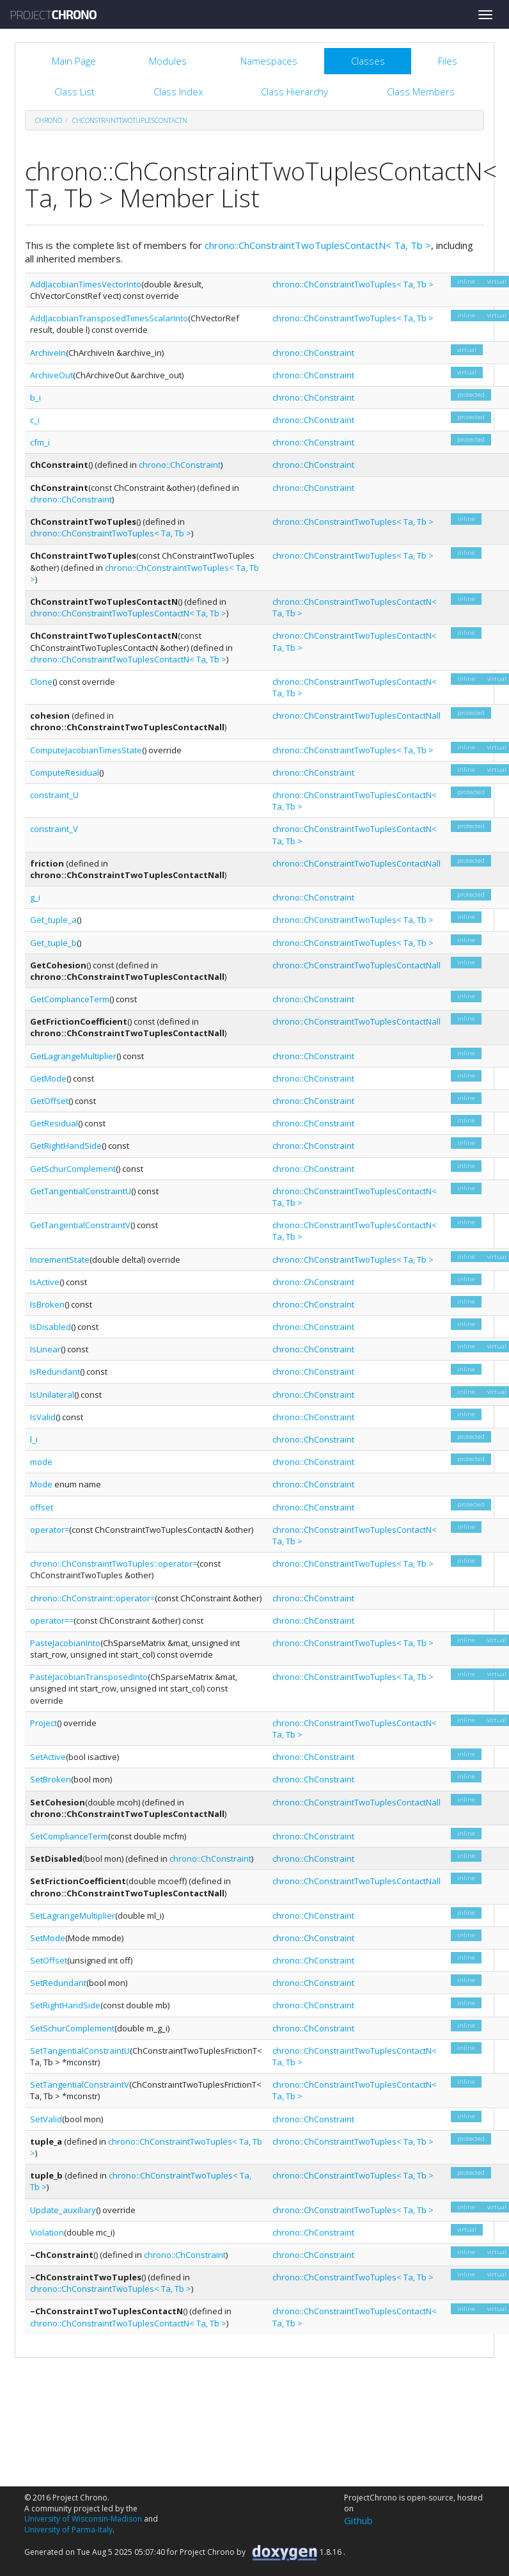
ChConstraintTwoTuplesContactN (129, 120)
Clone (41, 681)
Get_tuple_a (53, 919)
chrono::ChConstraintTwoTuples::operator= (113, 1563)
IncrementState (60, 1259)
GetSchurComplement (73, 1168)
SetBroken (50, 1779)
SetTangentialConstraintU (80, 2050)
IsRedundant (55, 1371)
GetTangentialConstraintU (80, 1191)
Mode (41, 1484)
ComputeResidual (64, 772)
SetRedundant (58, 1982)
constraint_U (54, 795)
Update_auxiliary (63, 2210)
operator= (49, 1529)
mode (41, 1462)
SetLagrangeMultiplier (72, 1915)
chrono (48, 120)
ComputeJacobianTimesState (86, 750)
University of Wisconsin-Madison (83, 2518)
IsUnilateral (52, 1394)
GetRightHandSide (66, 1145)
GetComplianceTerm (69, 999)
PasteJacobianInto (65, 1643)
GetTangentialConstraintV (80, 1225)
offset (41, 1507)
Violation (47, 2232)
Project (43, 1723)
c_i (35, 420)
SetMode (47, 1938)
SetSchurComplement (72, 2028)
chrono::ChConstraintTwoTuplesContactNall (356, 715)
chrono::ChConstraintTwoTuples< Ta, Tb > (353, 284)
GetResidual (54, 1123)
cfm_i (40, 442)
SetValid (46, 2119)
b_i (35, 397)
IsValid (43, 1417)
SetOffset (48, 1960)
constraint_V (54, 829)
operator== (52, 1620)
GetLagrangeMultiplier (73, 1056)
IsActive (44, 1282)
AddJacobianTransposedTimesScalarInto (109, 318)
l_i (34, 1439)
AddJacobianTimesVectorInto (85, 284)
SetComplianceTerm (69, 1836)
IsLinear (45, 1349)
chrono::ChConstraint (313, 352)
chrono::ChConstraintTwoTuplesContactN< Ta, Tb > (318, 245)
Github (358, 2520)
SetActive (48, 1757)
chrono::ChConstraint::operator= (92, 1598)
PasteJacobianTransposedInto (89, 1677)
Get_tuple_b (53, 942)
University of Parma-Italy (68, 2529)
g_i (35, 897)
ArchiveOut (51, 375)
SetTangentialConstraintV (79, 2084)
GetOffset (49, 1101)
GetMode (48, 1078)
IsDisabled (50, 1326)
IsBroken (47, 1304)
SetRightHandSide (65, 2005)
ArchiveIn (48, 352)
